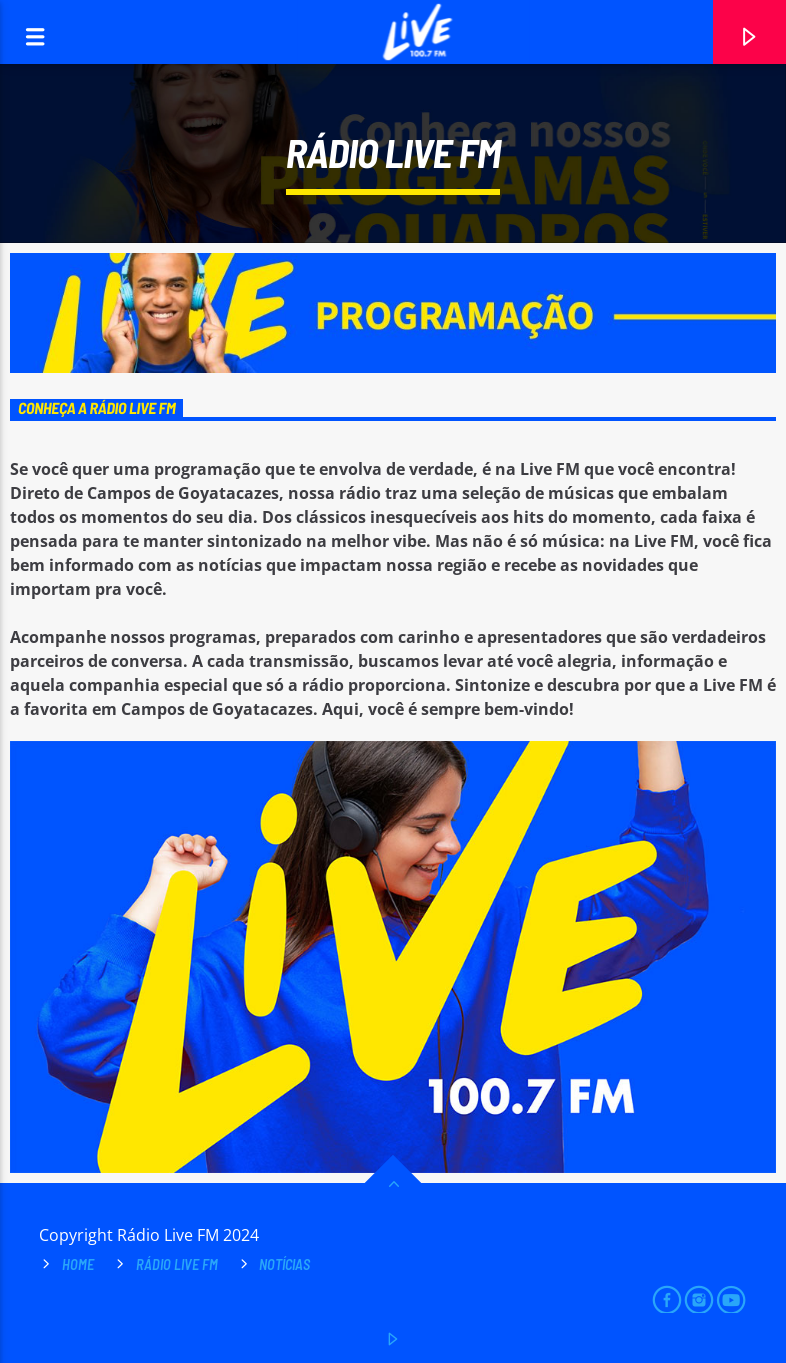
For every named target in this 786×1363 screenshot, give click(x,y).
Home (78, 1264)
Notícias (284, 1264)
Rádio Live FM (177, 1264)
